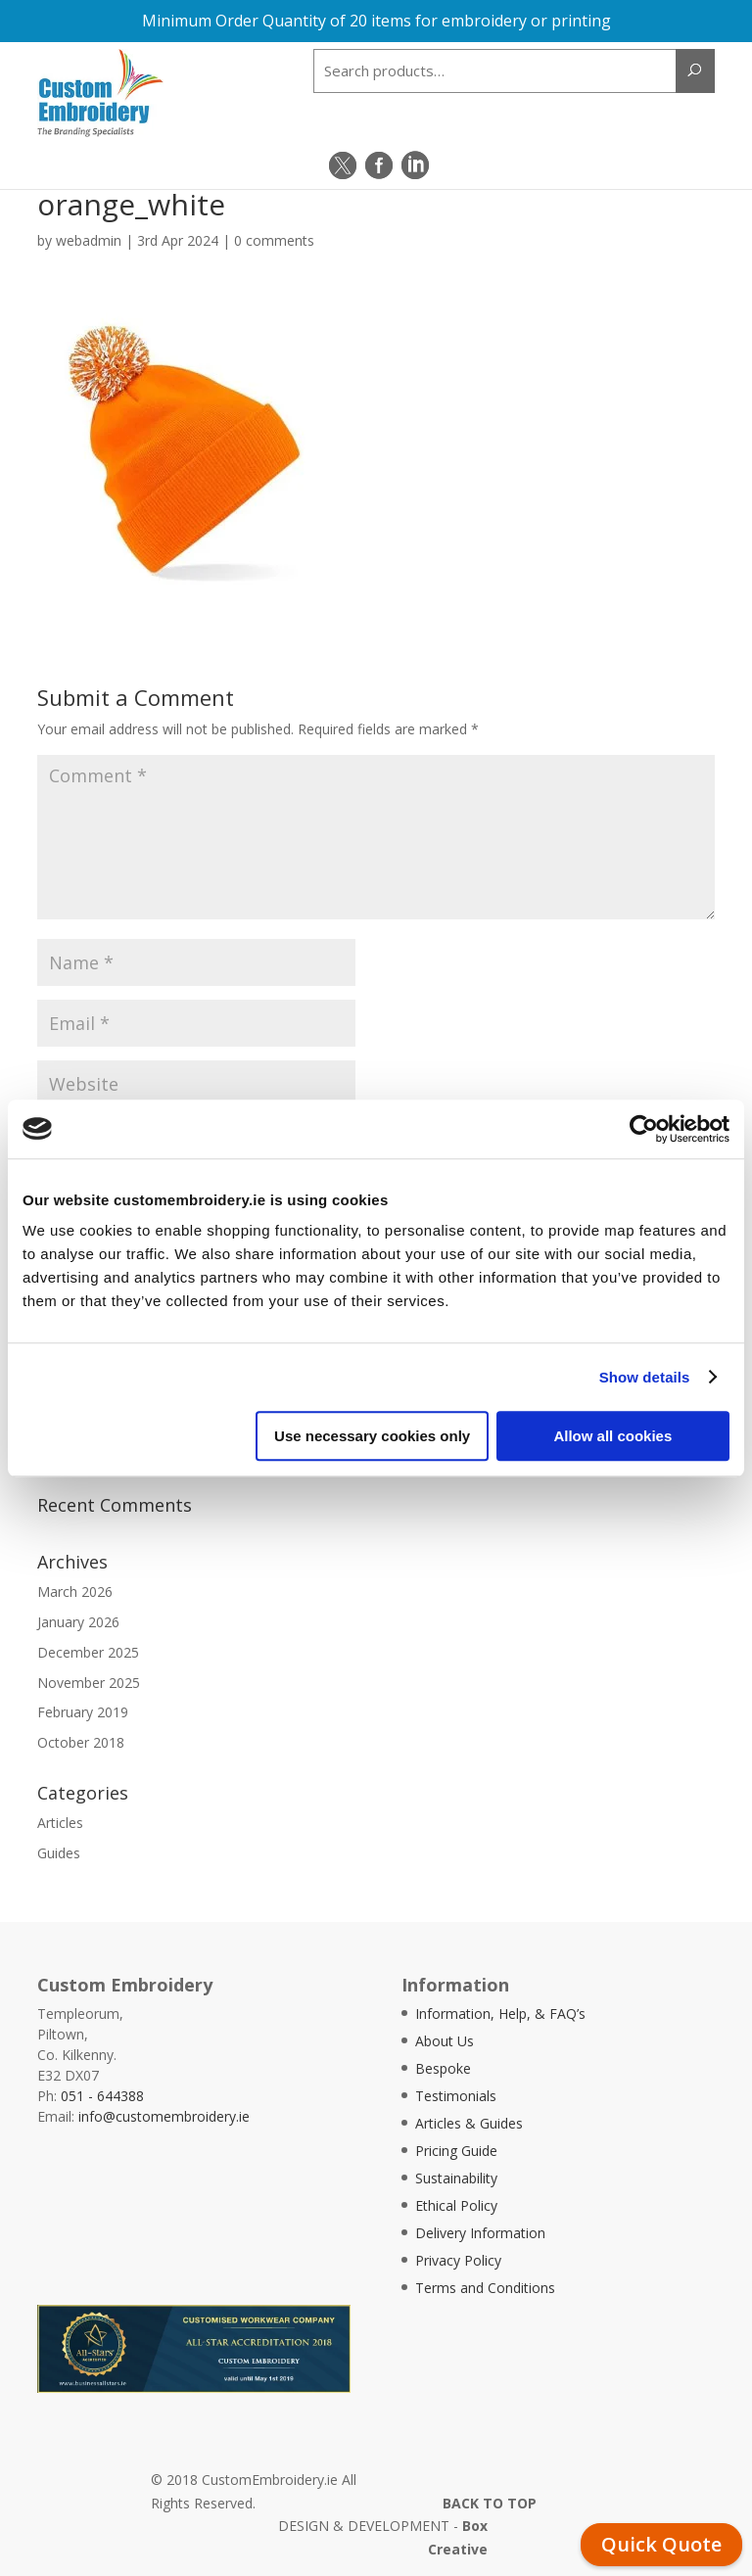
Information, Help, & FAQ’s (500, 2013)
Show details (644, 1377)
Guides (58, 1853)
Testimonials (455, 2095)
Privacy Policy (458, 2260)
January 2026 (78, 1622)
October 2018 (80, 1742)
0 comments (274, 240)
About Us (444, 2041)
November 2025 (88, 1682)
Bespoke (443, 2068)
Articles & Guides (469, 2123)
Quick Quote (661, 2544)
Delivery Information (480, 2233)
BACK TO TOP (490, 2503)
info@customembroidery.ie (164, 2116)
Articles (60, 1822)
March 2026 (75, 1591)
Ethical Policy (456, 2205)
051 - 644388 (102, 2095)
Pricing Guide (456, 2150)
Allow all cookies (612, 1436)
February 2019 (82, 1712)
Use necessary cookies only (372, 1436)
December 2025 (88, 1652)
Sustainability (456, 2178)
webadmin (88, 240)
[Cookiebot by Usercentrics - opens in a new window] (643, 1129)
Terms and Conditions (485, 2287)
